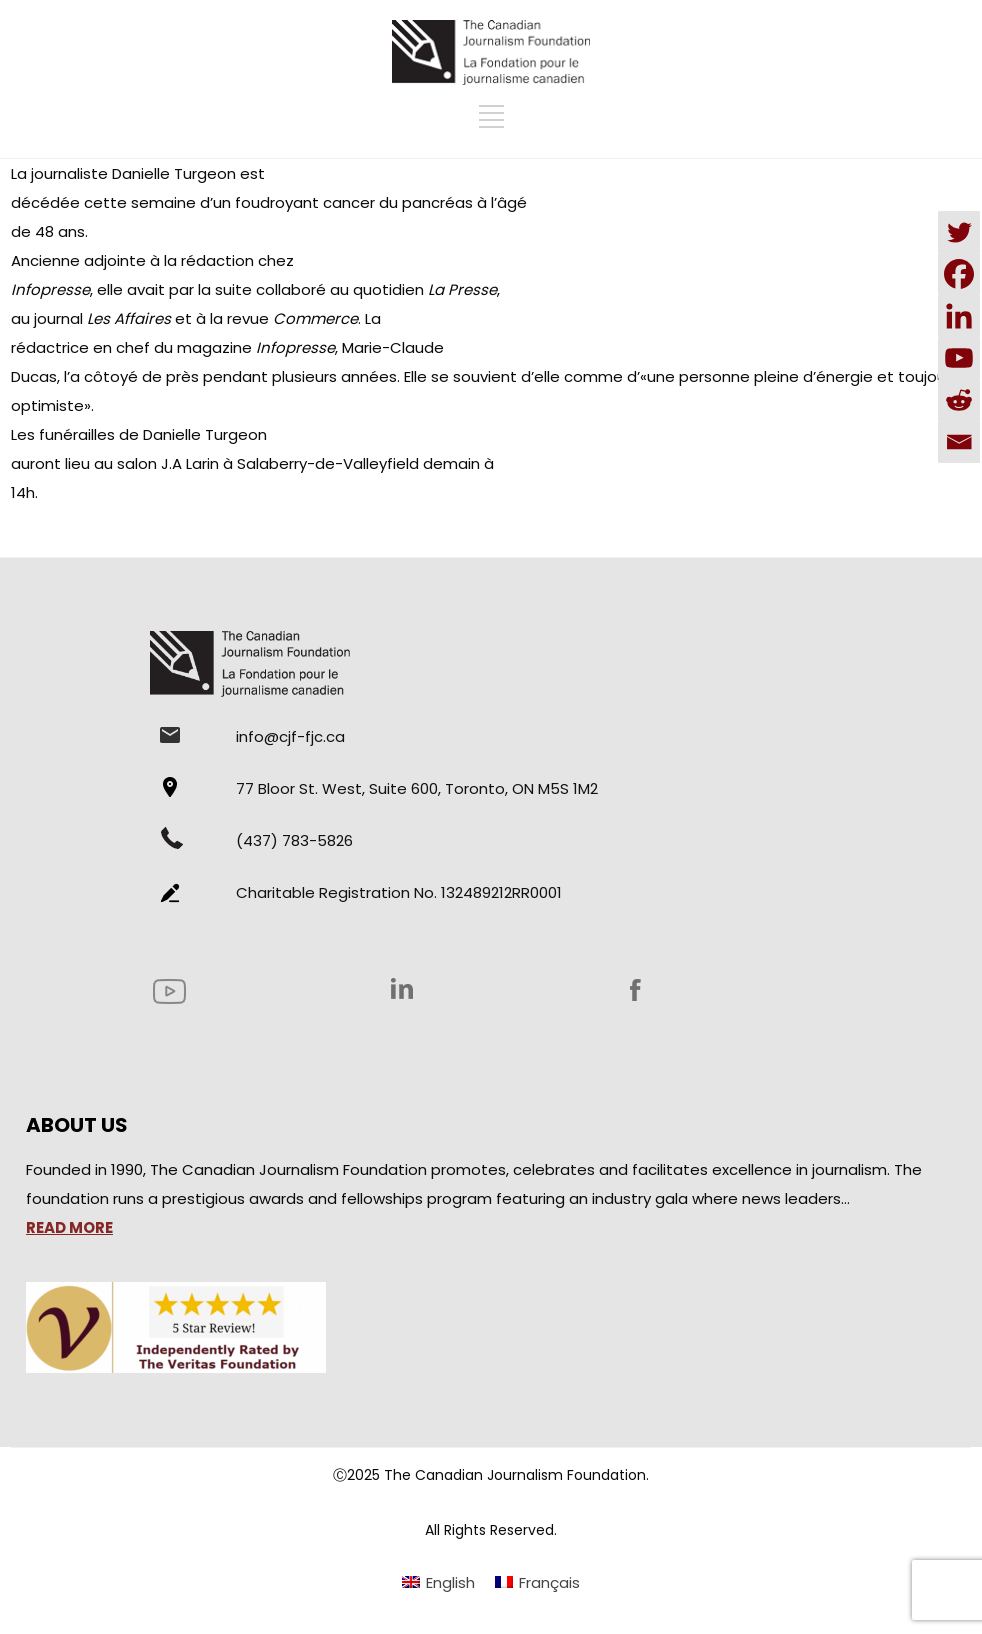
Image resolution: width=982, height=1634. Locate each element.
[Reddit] (959, 400)
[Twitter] (959, 232)
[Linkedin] (959, 316)
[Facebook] (959, 274)
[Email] (959, 442)
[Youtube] (959, 358)
